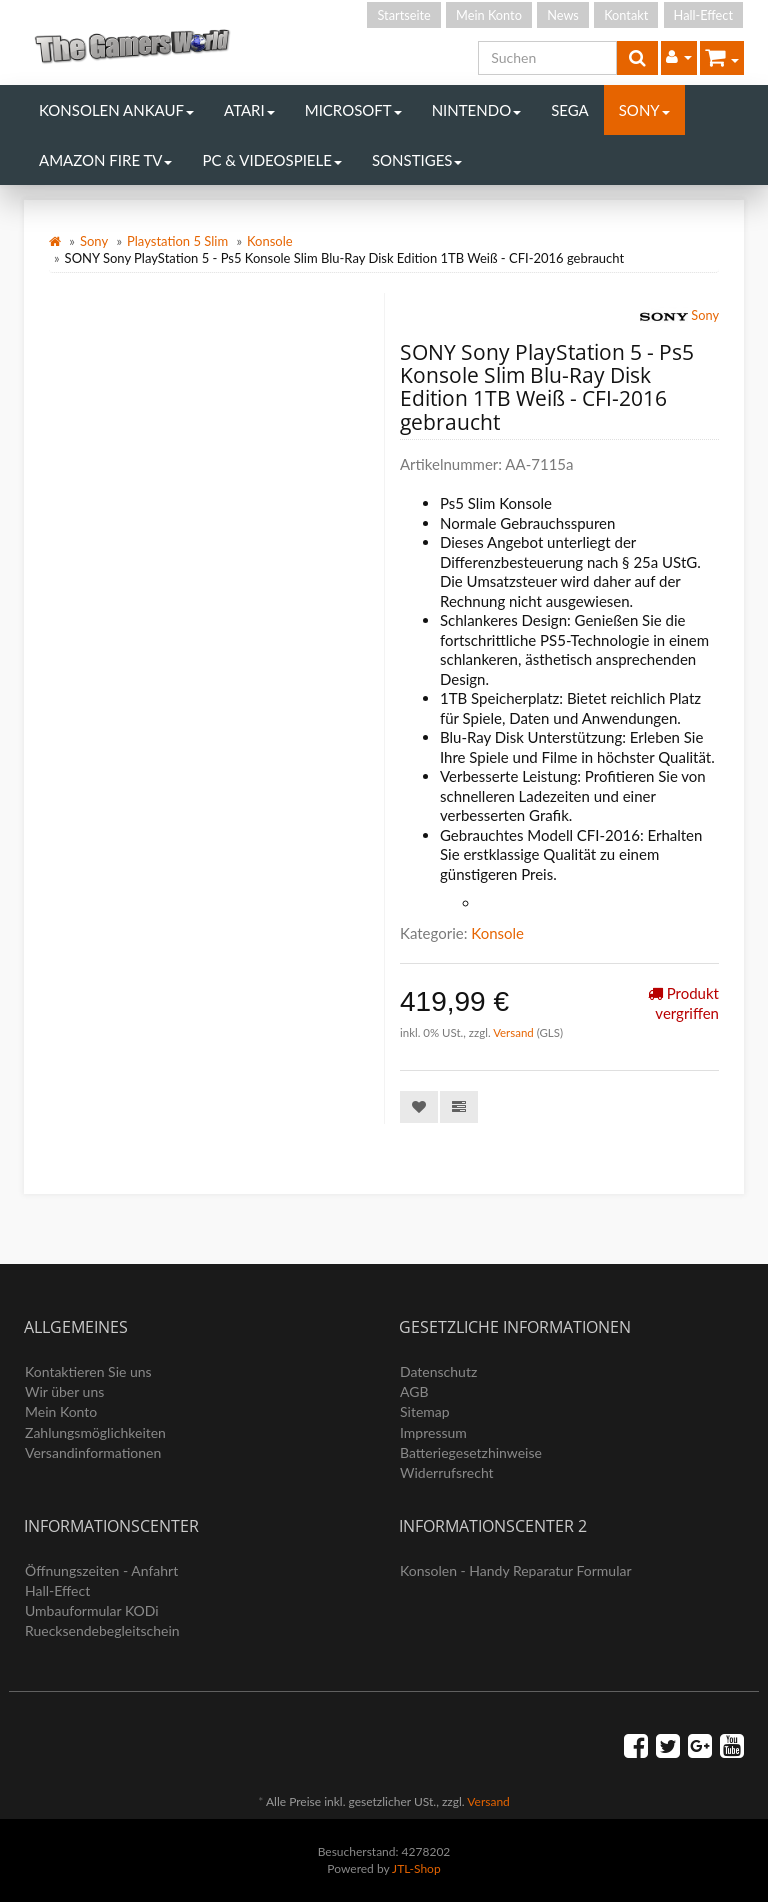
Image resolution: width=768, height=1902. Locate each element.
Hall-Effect (703, 15)
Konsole (270, 241)
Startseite (403, 15)
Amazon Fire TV (105, 160)
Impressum (433, 1432)
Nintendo (477, 110)
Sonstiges (417, 160)
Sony (644, 110)
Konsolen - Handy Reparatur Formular (516, 1570)
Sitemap (425, 1411)
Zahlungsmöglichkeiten (95, 1432)
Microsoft (353, 110)
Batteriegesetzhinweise (471, 1452)
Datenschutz (438, 1371)
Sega (570, 110)
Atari (249, 110)
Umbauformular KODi (92, 1610)
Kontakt (626, 15)
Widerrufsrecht (447, 1472)
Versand (515, 1032)
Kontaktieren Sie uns (88, 1371)
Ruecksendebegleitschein (102, 1630)
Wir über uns (64, 1391)
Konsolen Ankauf (116, 110)
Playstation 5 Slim (177, 241)
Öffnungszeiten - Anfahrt (101, 1570)
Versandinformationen (93, 1452)
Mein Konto (489, 15)
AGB (414, 1391)
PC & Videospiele (271, 160)
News (563, 15)
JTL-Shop (416, 1868)
